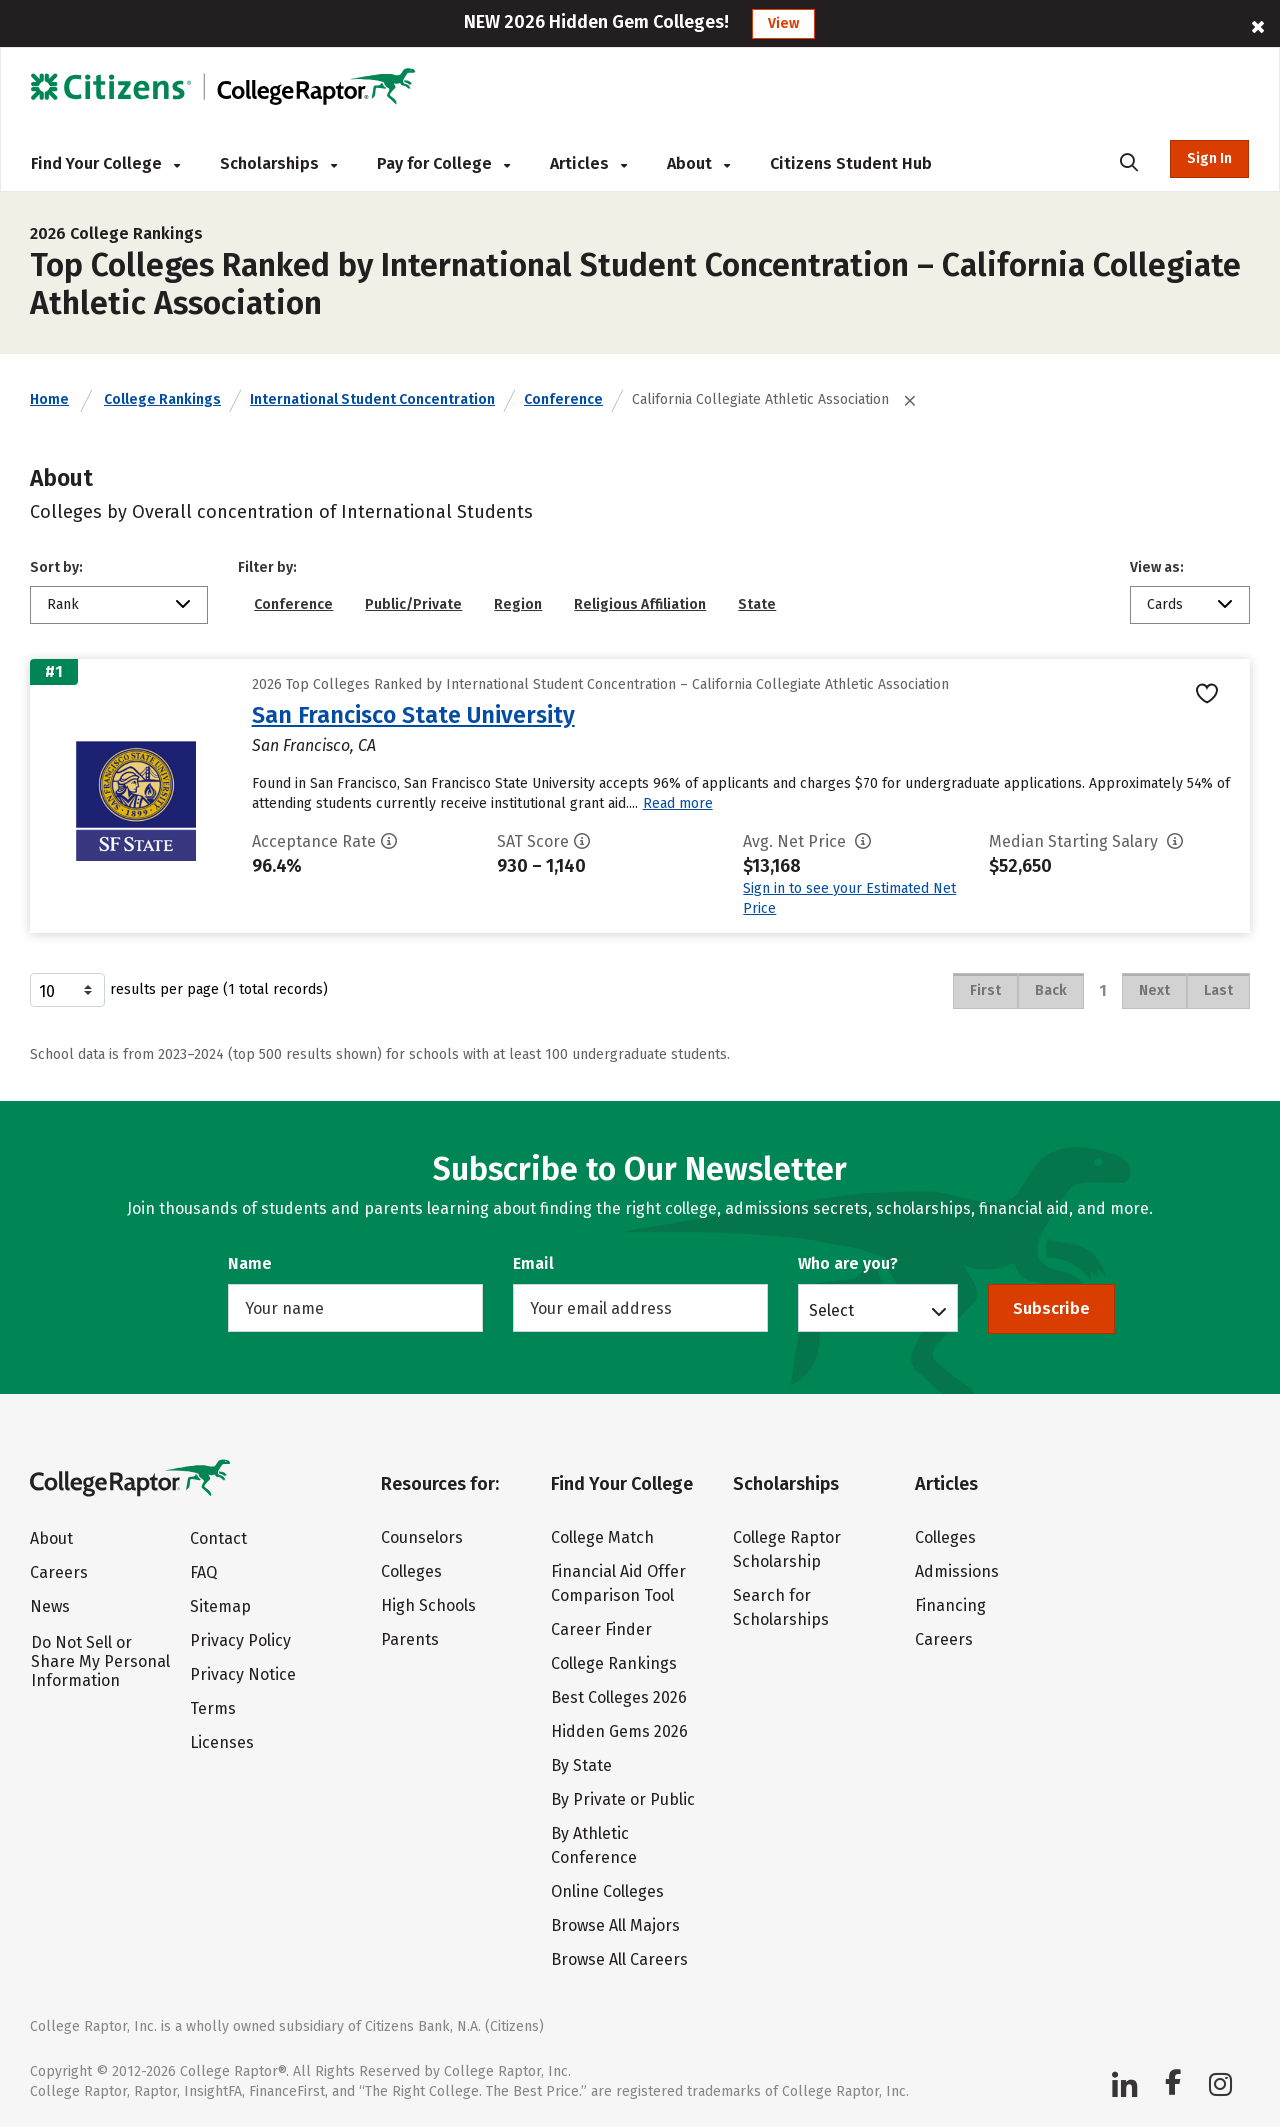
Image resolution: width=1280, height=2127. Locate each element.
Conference (563, 399)
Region (518, 604)
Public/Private (413, 604)
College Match (602, 1537)
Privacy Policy (240, 1640)
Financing (950, 1605)
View (783, 23)
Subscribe (1051, 1308)
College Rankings (162, 399)
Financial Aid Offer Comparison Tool (618, 1583)
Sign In (1209, 158)
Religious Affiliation (640, 604)
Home (49, 399)
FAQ (203, 1572)
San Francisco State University (413, 715)
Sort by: (56, 567)
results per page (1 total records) (179, 990)
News (50, 1606)
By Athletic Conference (594, 1845)
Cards (1165, 604)
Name (250, 1263)
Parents (410, 1639)
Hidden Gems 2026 (619, 1731)
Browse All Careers (619, 1959)
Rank (63, 604)
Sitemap (220, 1606)
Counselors (422, 1537)
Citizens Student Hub (851, 163)
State (757, 604)
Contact (218, 1538)
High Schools (428, 1605)
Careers (59, 1572)
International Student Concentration (372, 399)
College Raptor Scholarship (787, 1549)
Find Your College (105, 163)
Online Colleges (607, 1891)
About (698, 163)
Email (533, 1263)
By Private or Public (623, 1799)
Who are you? (848, 1263)
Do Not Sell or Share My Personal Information (100, 1661)
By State (581, 1765)
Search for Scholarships (781, 1607)
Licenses (222, 1742)
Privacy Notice (243, 1674)
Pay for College (443, 163)
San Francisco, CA (314, 745)
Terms (213, 1708)
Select (831, 1310)
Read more (678, 803)
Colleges (411, 1571)
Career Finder (601, 1629)
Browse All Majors (615, 1925)
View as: (1157, 567)
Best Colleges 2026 (619, 1697)
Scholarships (278, 163)
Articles (588, 163)
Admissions (957, 1571)
